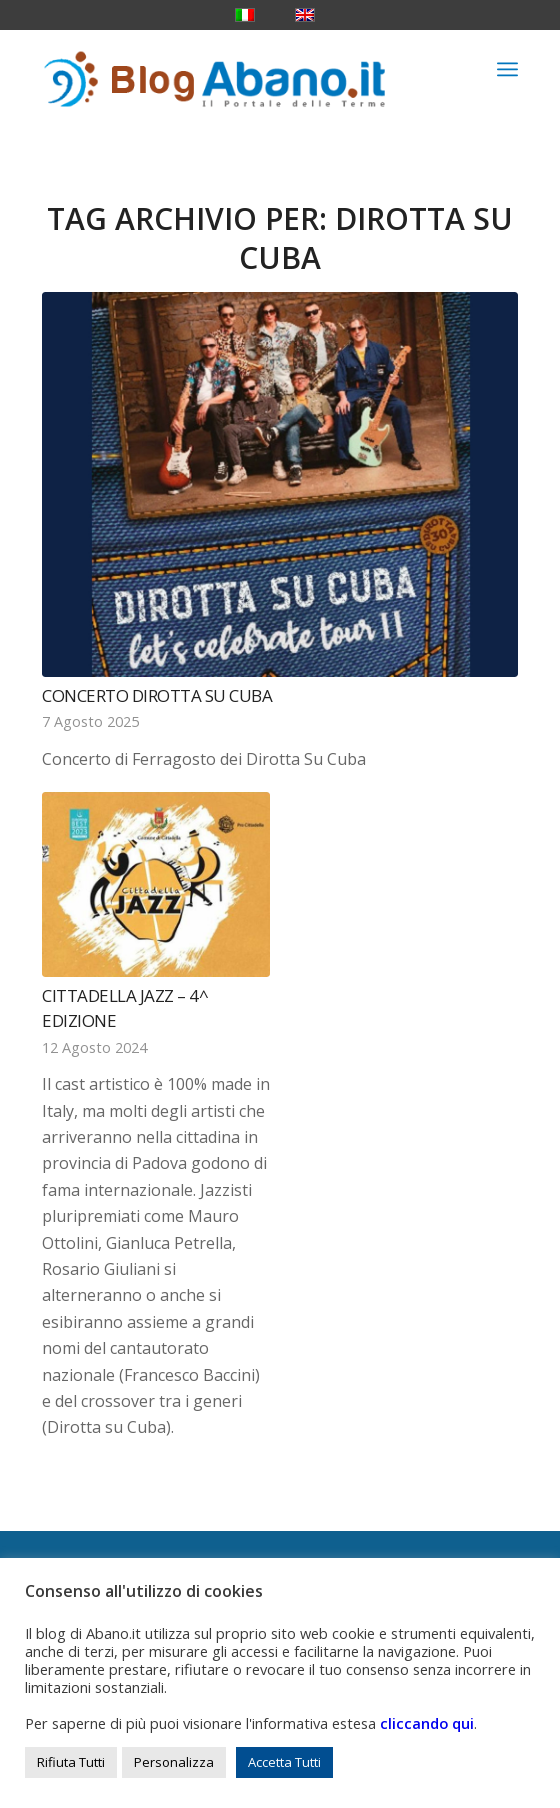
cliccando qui (427, 1723)
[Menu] (507, 69)
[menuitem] (507, 69)
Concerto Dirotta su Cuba (157, 695)
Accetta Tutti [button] (284, 1762)
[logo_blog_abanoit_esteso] (232, 69)
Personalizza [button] (174, 1762)
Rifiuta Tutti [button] (71, 1762)
